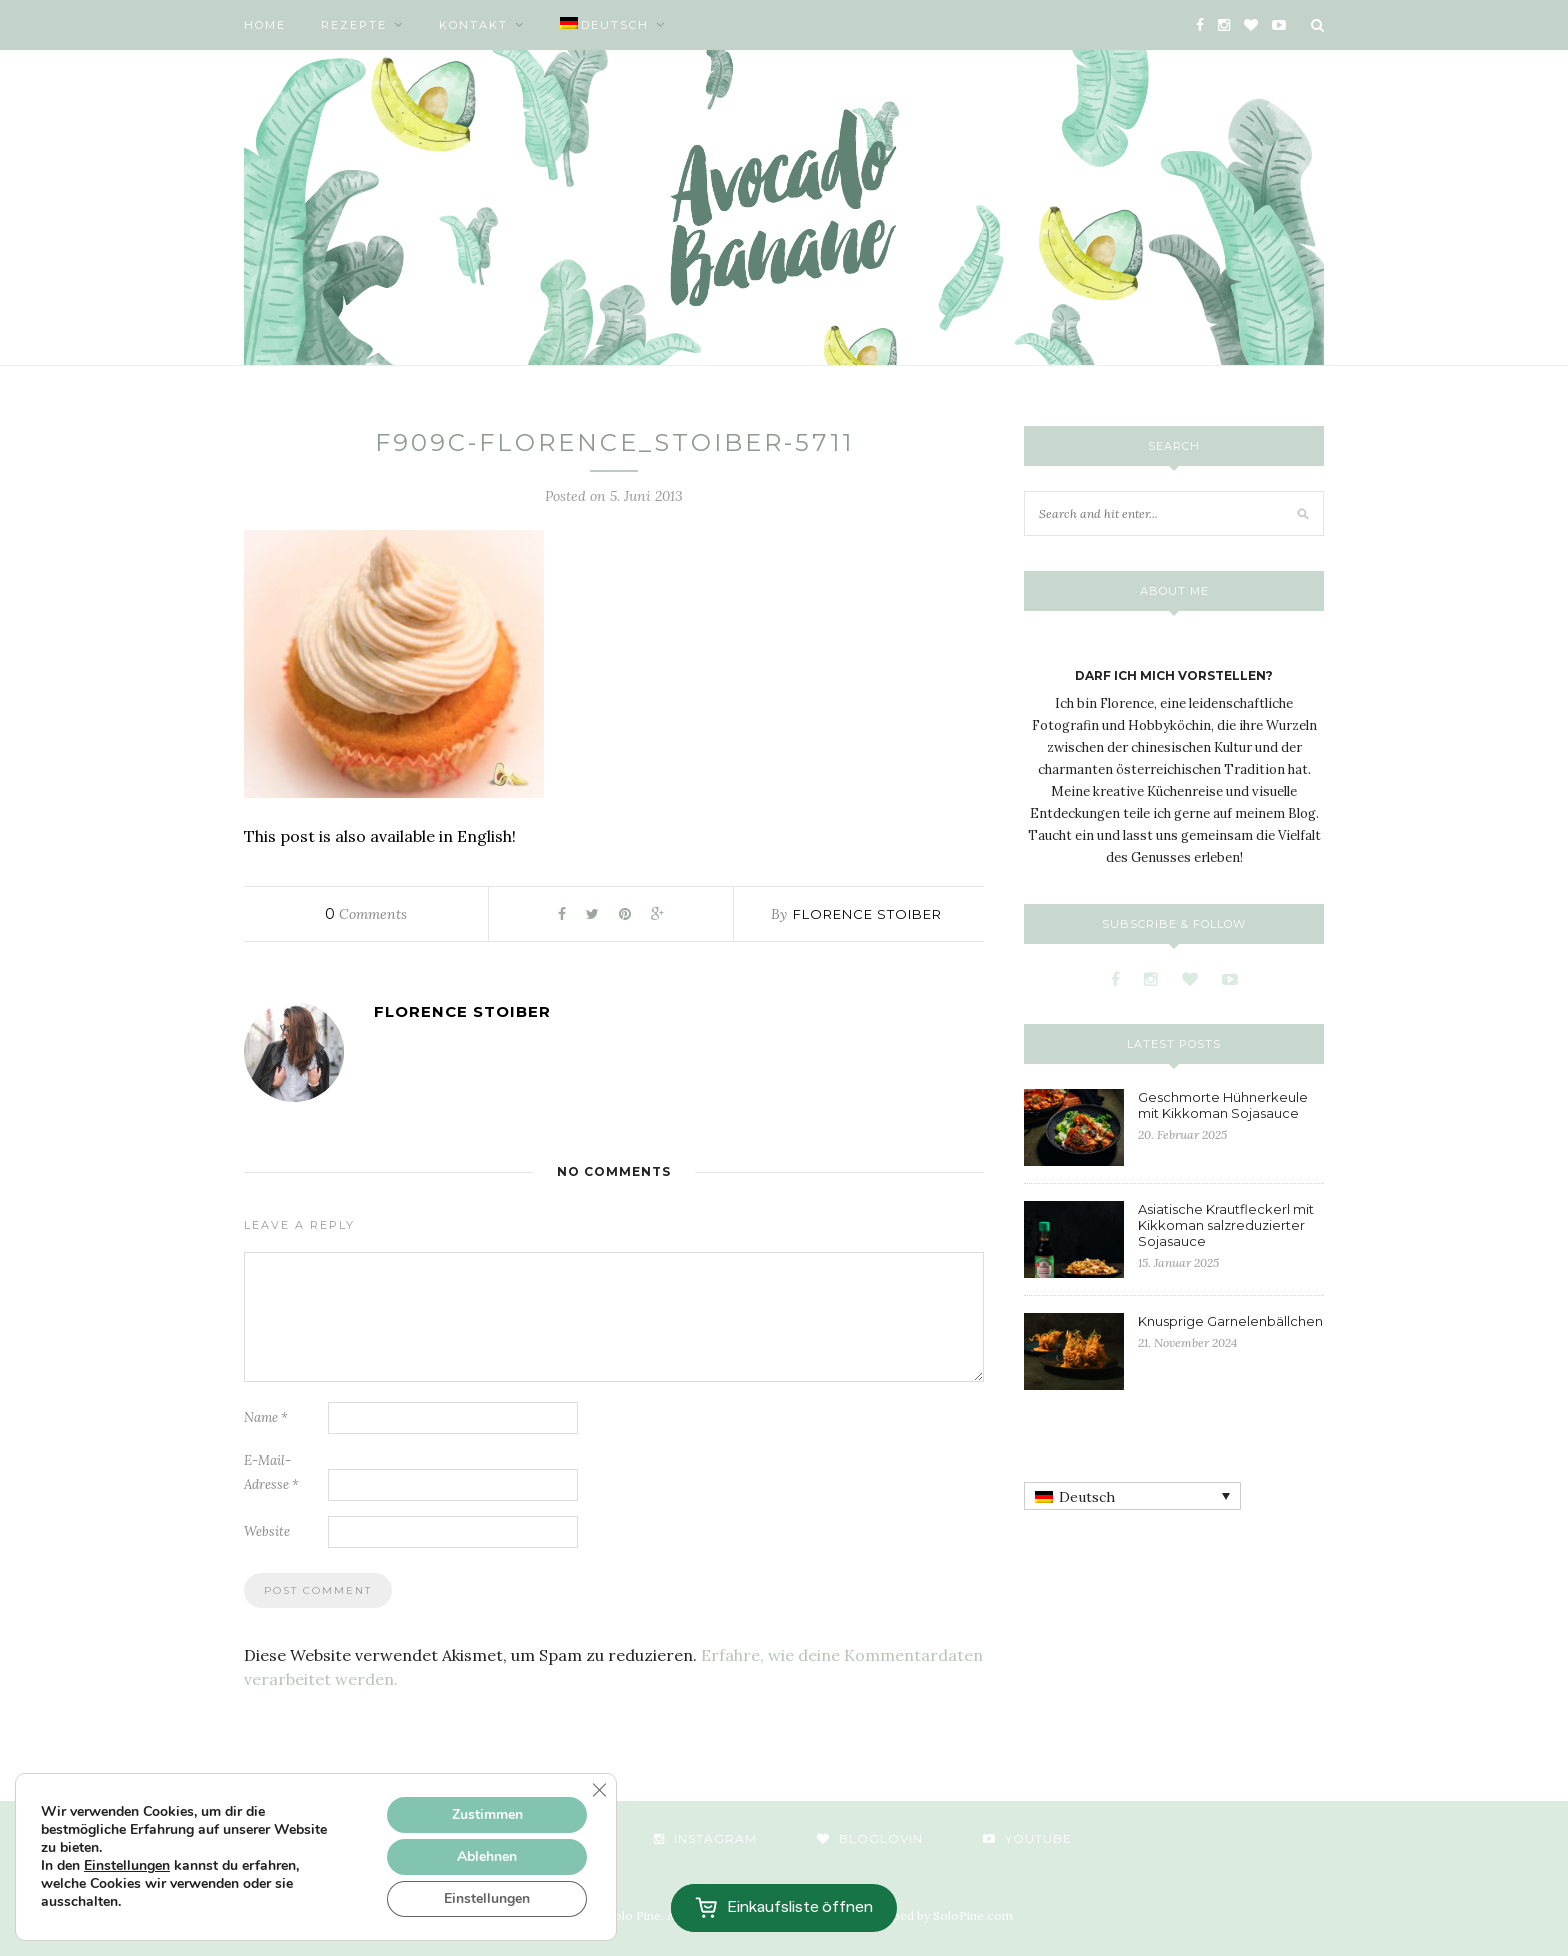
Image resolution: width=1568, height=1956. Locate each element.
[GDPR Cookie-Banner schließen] (599, 1790)
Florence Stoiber (867, 914)
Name (266, 1417)
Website (267, 1531)
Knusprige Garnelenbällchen (1230, 1321)
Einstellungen (127, 1866)
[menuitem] (613, 25)
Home (265, 25)
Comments (366, 914)
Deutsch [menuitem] (1087, 1497)
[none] (1132, 1496)
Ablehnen (487, 1856)
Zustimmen (487, 1814)
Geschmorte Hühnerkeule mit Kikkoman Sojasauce (1223, 1105)
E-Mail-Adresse (271, 1472)
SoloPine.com (973, 1915)
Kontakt (473, 25)
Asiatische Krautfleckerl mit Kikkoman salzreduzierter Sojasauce (1226, 1225)
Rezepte (354, 25)
